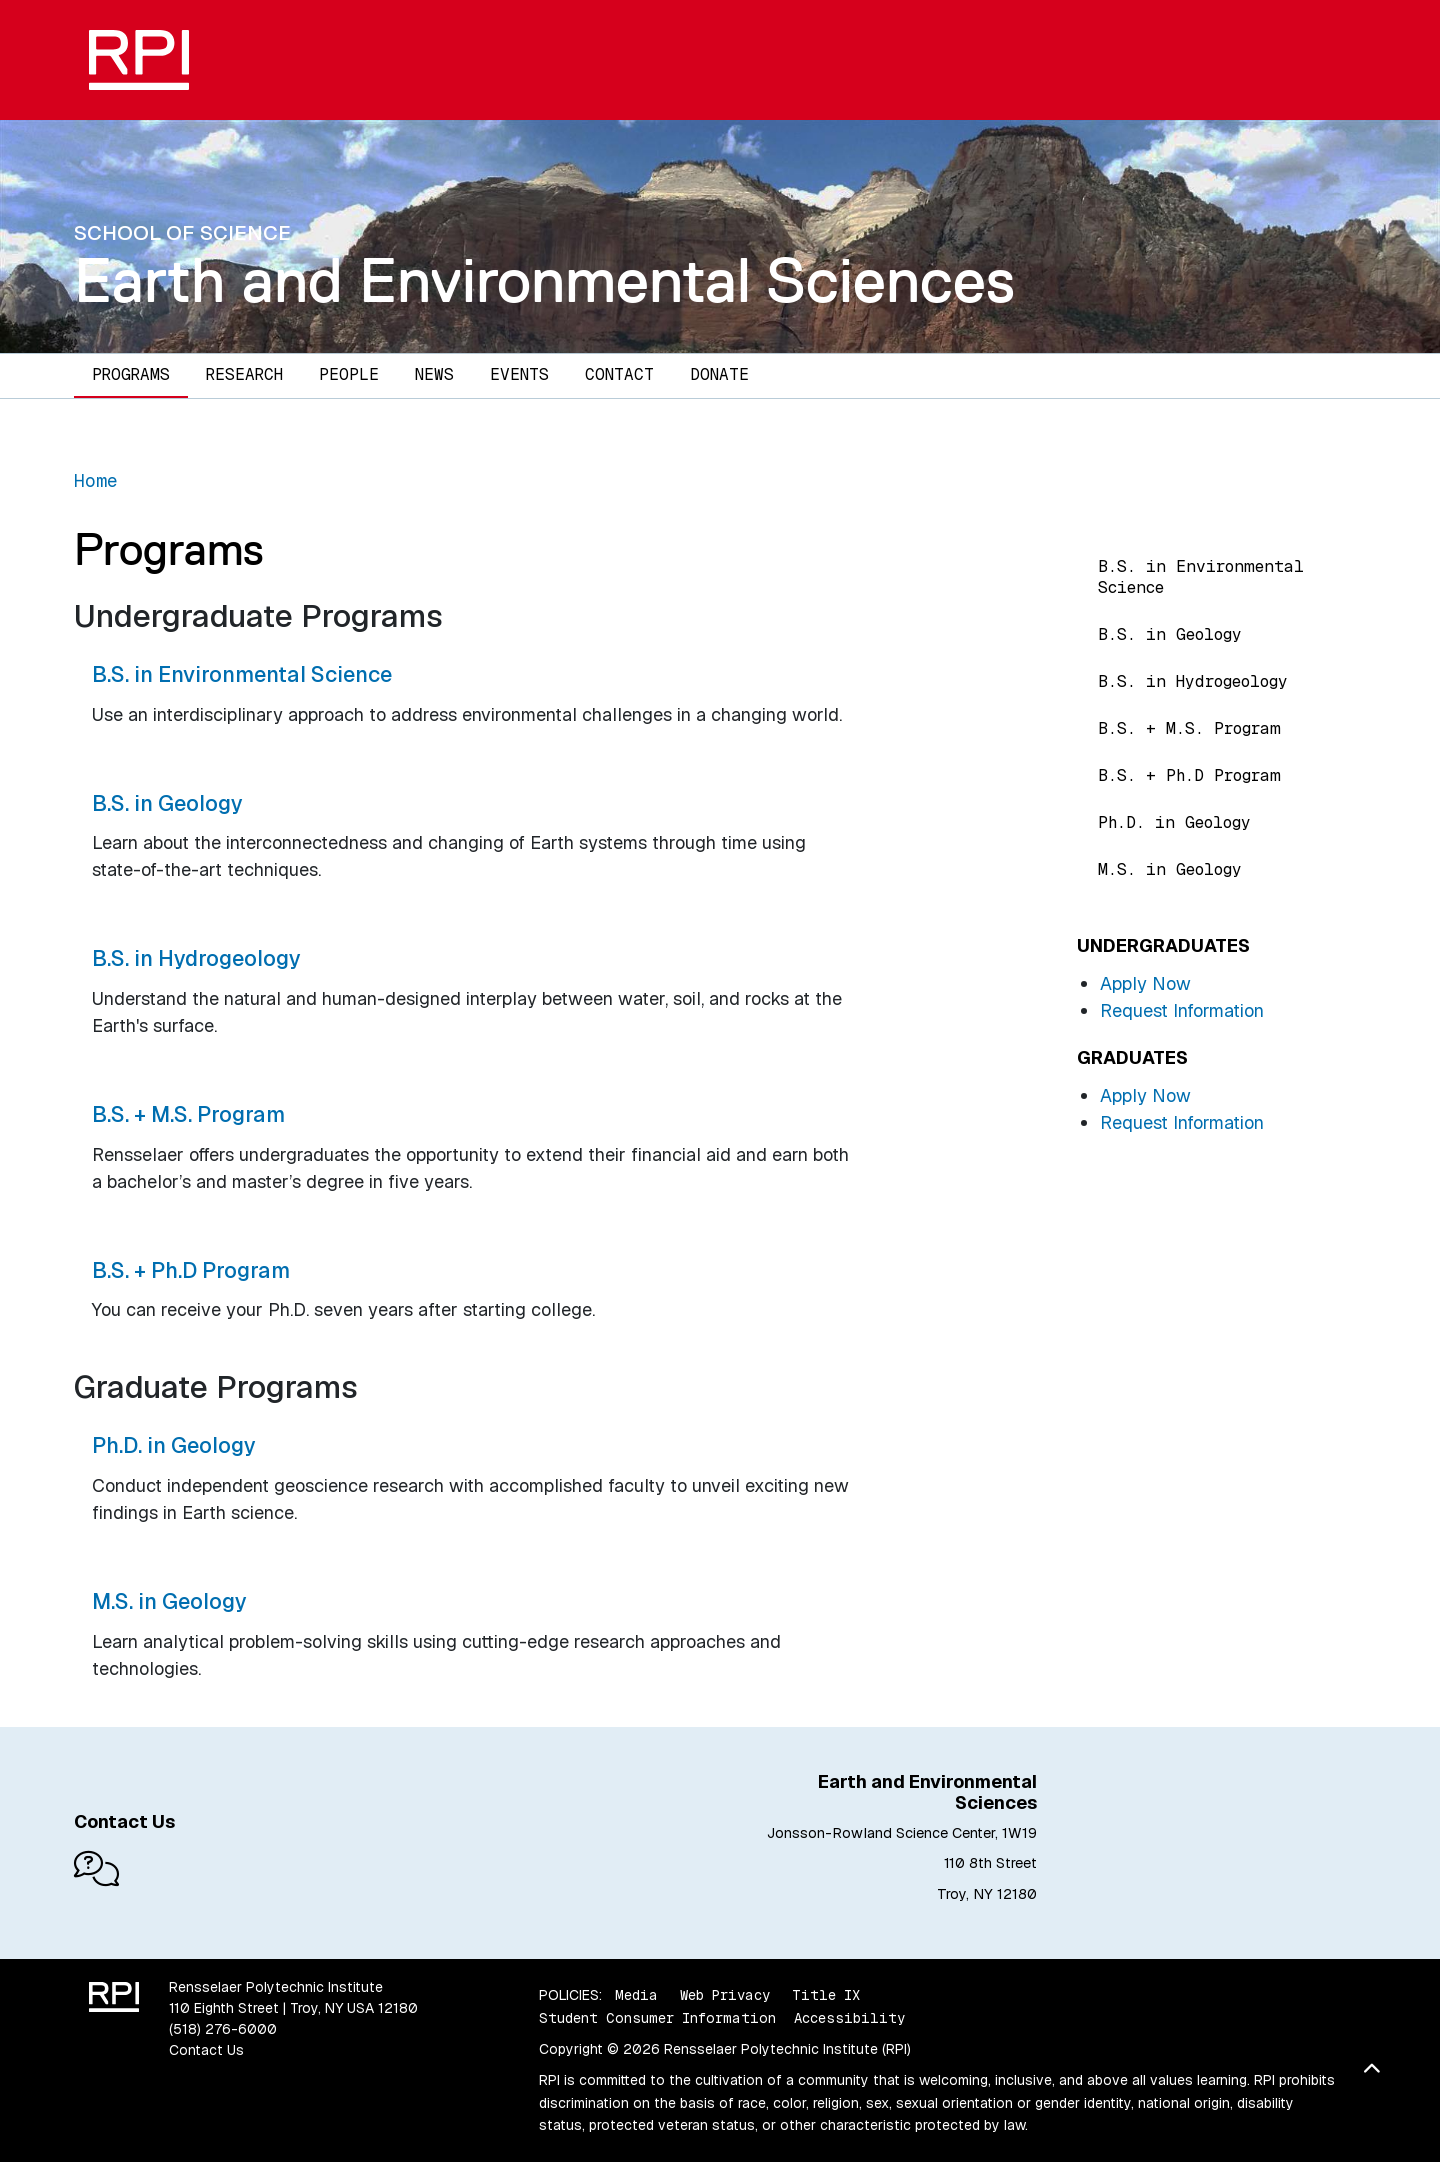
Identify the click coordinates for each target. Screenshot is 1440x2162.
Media (636, 1995)
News (434, 374)
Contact (619, 374)
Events (519, 374)
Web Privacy (725, 1995)
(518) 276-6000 (223, 2029)
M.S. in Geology (1170, 869)
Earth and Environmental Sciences (544, 280)
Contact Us (206, 2050)
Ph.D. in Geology (1174, 822)
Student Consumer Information (657, 2018)
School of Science (182, 232)
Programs (131, 374)
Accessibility (849, 2018)
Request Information (1182, 1010)
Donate (719, 374)
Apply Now (1145, 983)
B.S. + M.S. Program (1189, 728)
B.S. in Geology (1170, 634)
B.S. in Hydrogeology (1193, 681)
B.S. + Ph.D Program (1189, 775)
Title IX (826, 1995)
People (349, 374)
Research (244, 374)
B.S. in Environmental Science (1201, 577)
